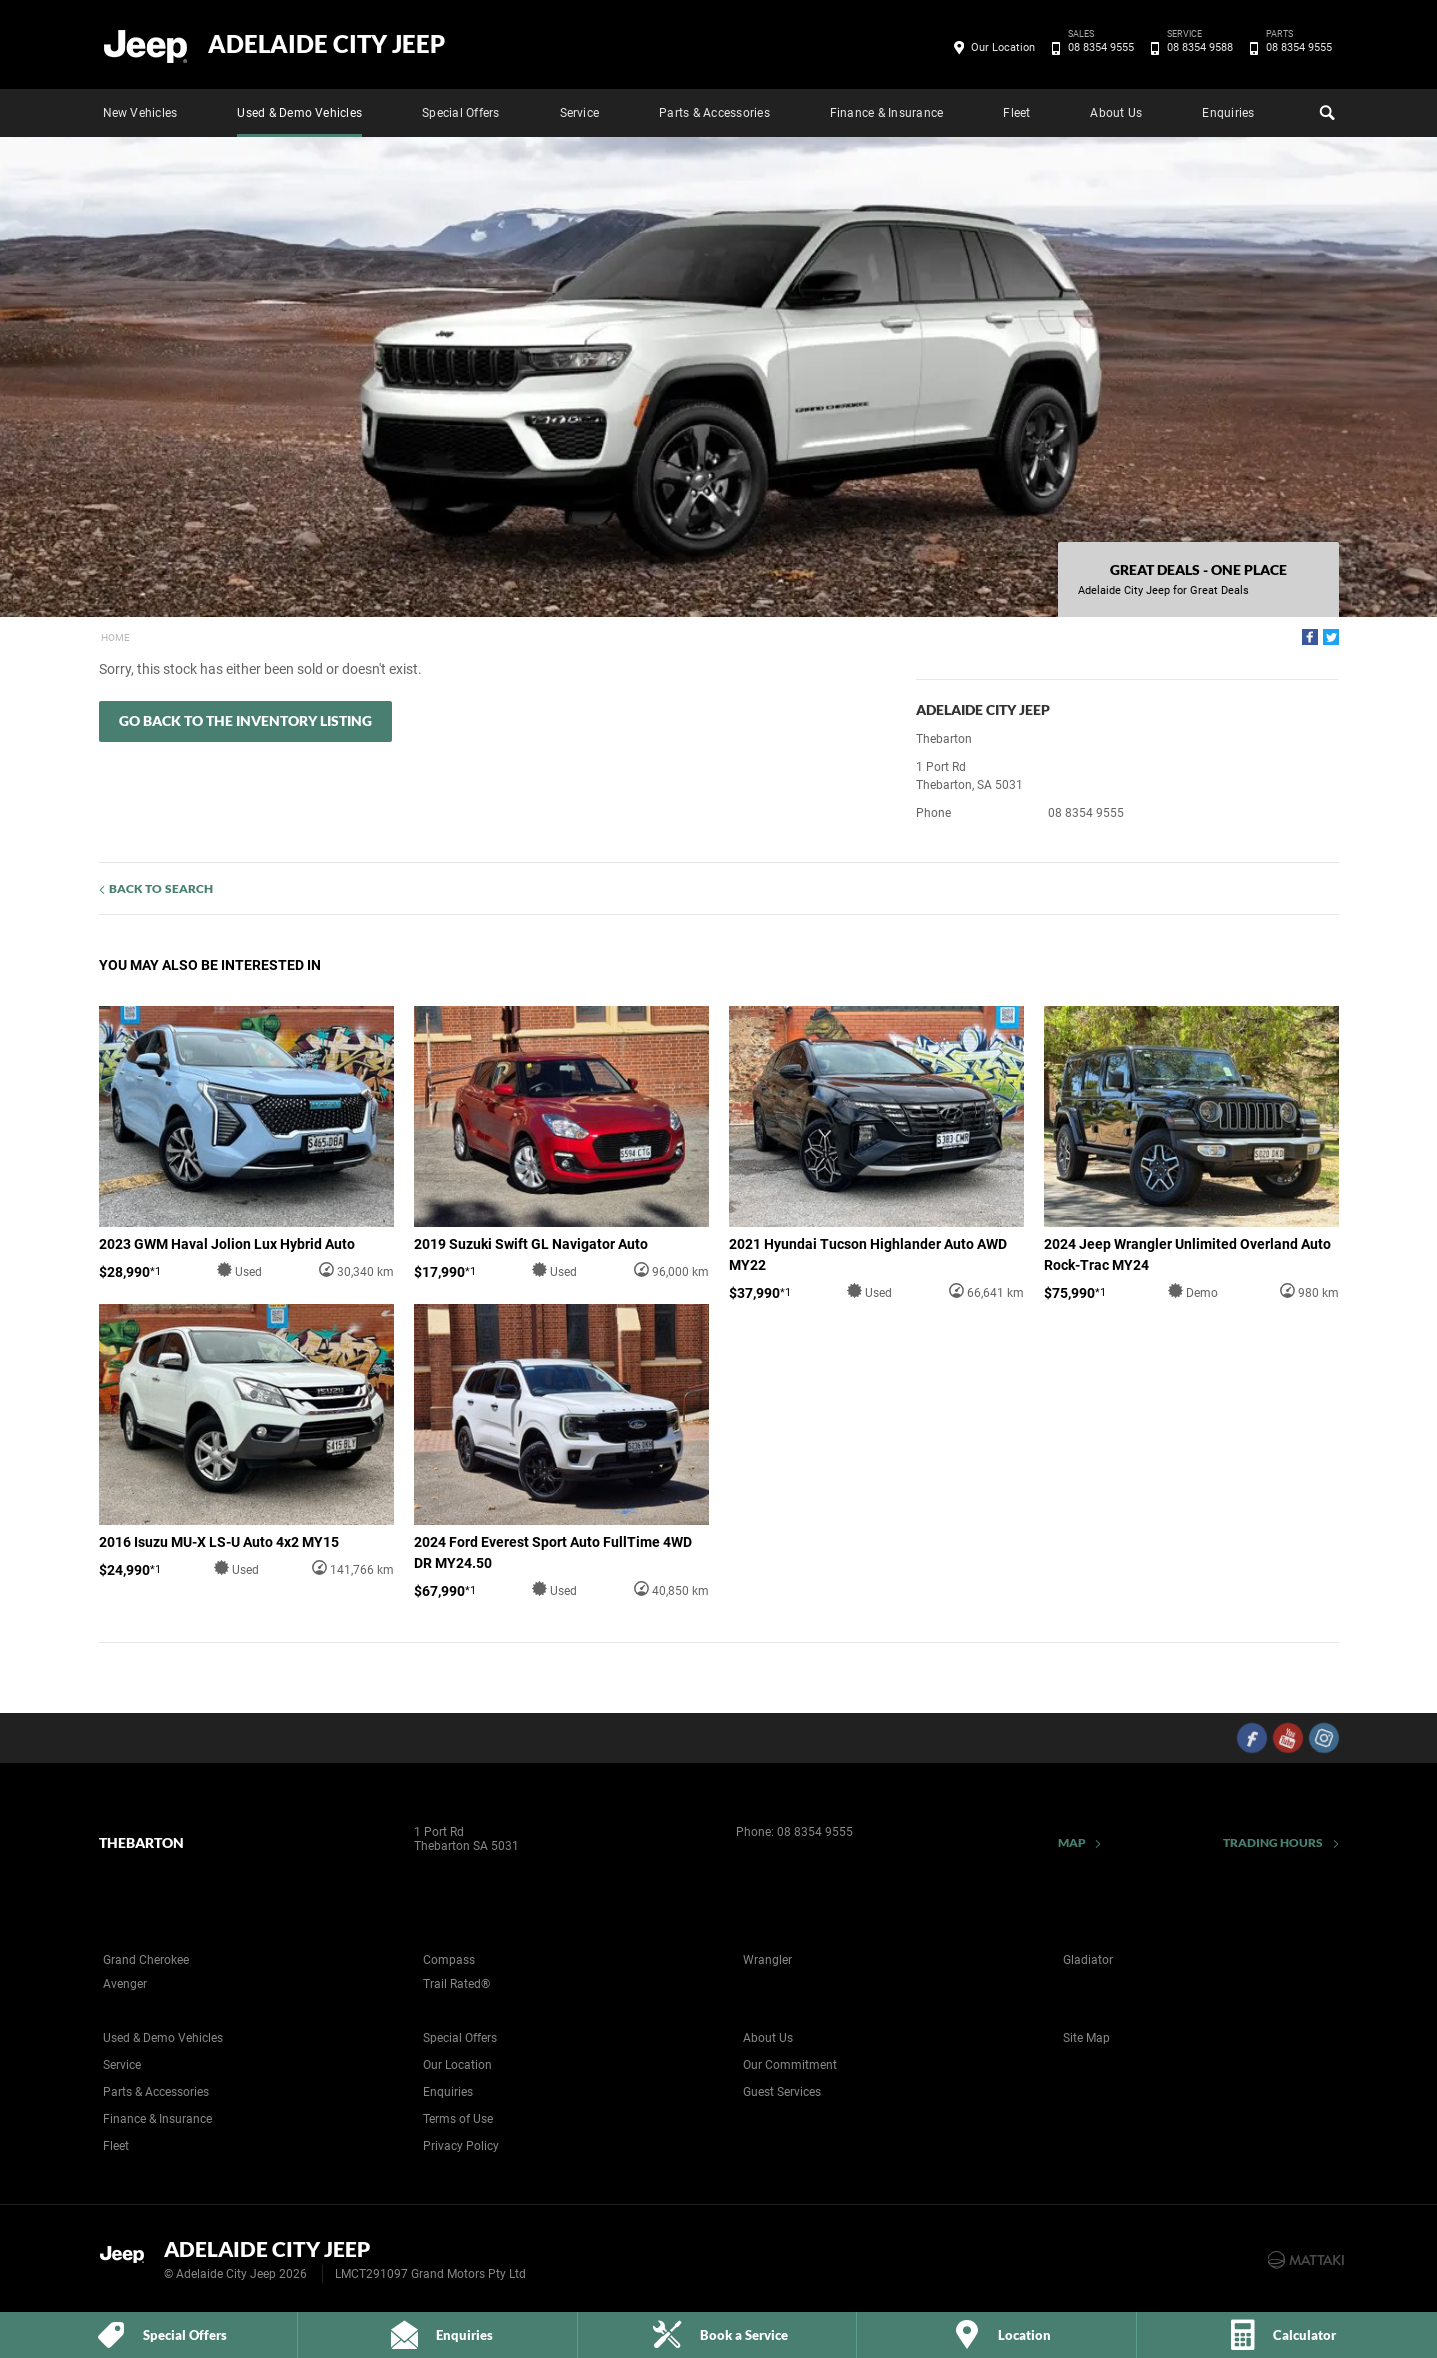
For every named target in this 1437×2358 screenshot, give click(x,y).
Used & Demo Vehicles (299, 113)
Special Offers (460, 113)
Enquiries (1228, 113)
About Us (1116, 113)
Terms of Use (458, 2119)
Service (580, 113)
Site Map (1086, 2038)
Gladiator (1088, 1960)
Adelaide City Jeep (326, 44)
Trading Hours (1273, 1842)
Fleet (1016, 113)
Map (1072, 1842)
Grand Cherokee (146, 1960)
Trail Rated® (456, 1984)
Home (115, 637)
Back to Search (161, 888)
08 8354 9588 (1196, 48)
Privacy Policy (461, 2146)
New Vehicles (140, 113)
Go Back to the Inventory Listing (245, 720)
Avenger (125, 1984)
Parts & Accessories (714, 113)
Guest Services (782, 2092)
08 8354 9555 (1097, 48)
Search (1325, 110)
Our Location (1003, 47)
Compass (449, 1960)
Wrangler (767, 1960)
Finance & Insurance (887, 113)
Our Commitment (790, 2065)
